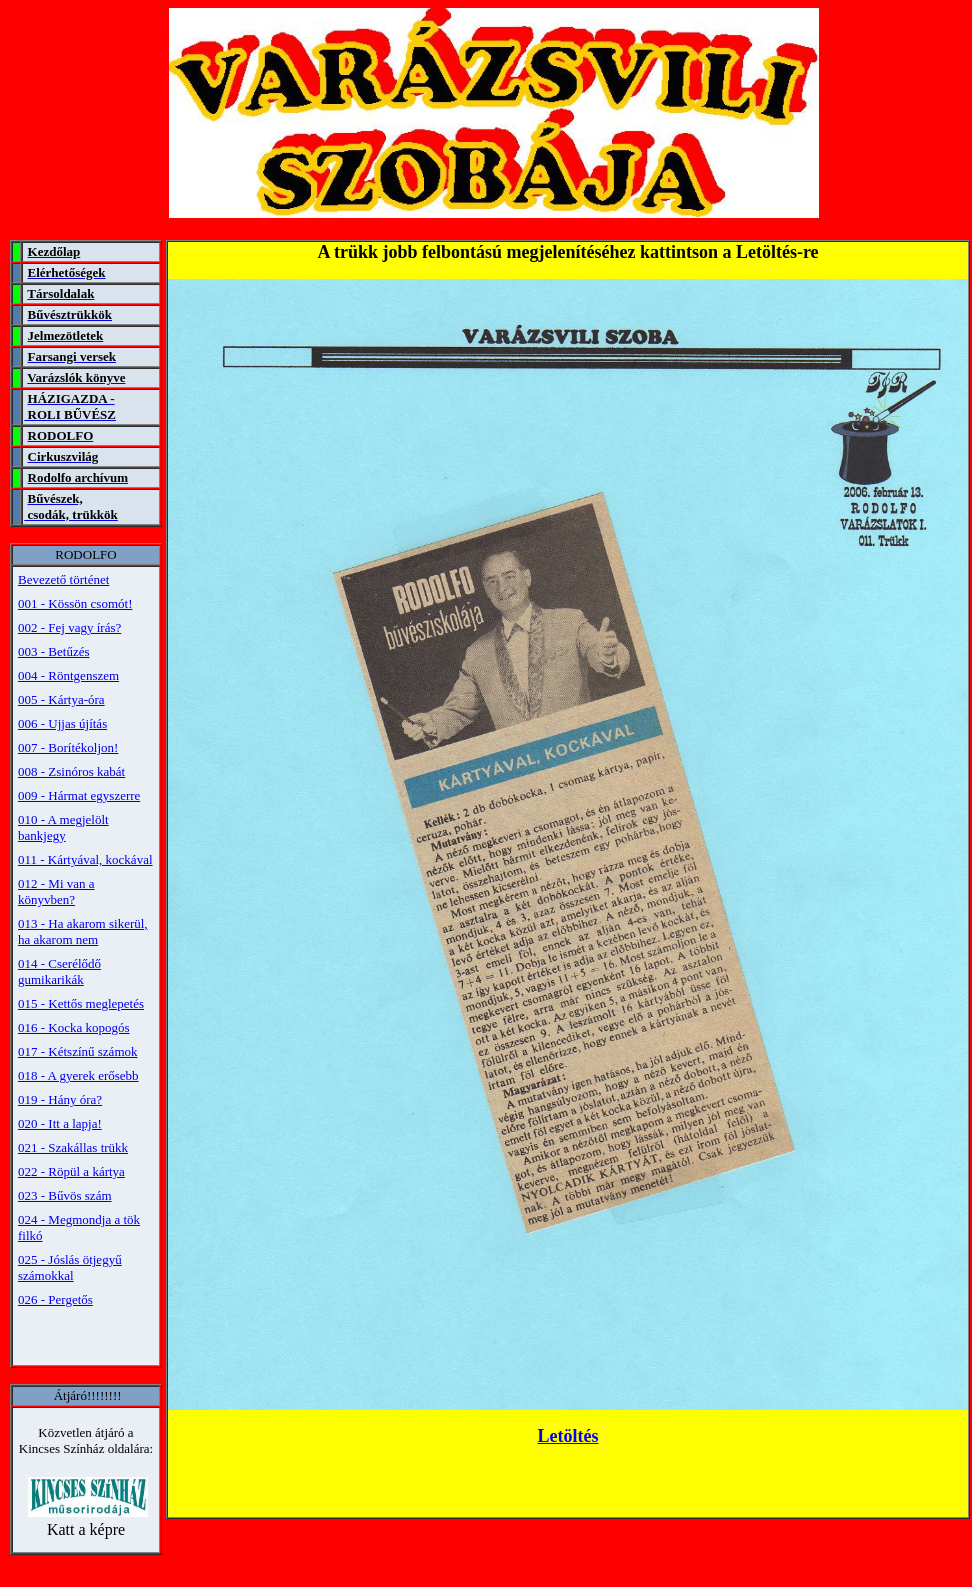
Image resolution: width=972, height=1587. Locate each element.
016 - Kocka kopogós (74, 1027)
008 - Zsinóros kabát (71, 771)
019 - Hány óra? (60, 1099)
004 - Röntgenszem (68, 675)
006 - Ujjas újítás (62, 723)
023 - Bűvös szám (65, 1195)
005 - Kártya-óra (61, 699)
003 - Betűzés (53, 651)
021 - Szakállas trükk (73, 1147)
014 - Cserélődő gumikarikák (59, 971)
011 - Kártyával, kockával (85, 859)
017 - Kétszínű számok (78, 1051)
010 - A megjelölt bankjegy (63, 827)
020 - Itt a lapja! (60, 1123)
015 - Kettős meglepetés (81, 1003)
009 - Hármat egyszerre (79, 795)
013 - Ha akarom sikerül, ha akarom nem (83, 931)
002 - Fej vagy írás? (69, 627)
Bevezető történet (63, 579)
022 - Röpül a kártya (71, 1171)
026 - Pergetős (55, 1299)
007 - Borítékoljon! (68, 747)
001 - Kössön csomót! (75, 603)
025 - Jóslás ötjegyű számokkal (70, 1267)
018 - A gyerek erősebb (78, 1075)
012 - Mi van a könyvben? (56, 891)
